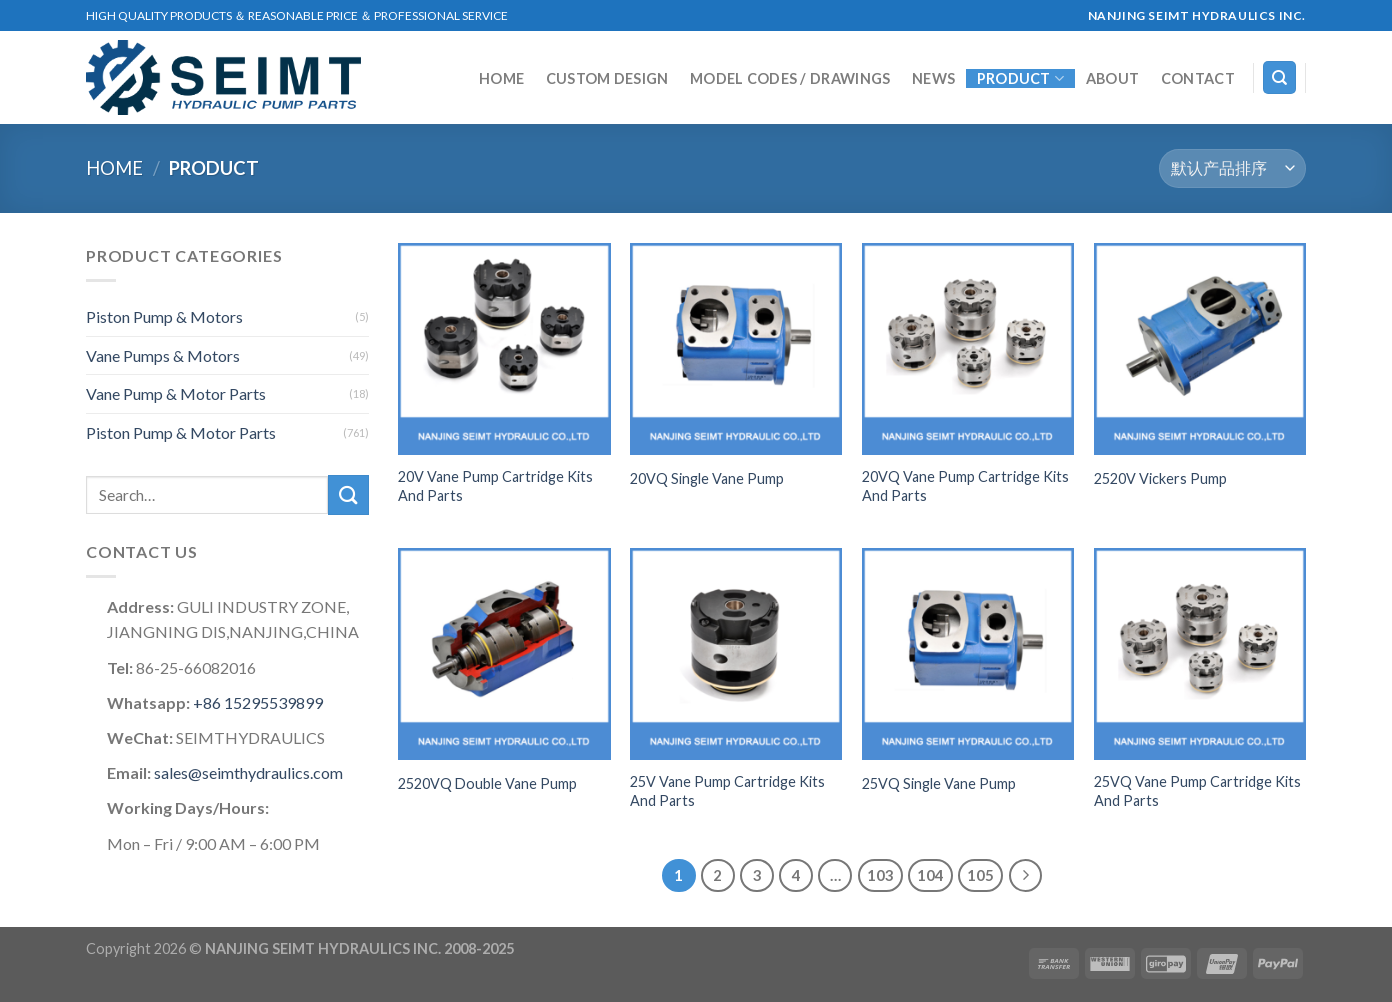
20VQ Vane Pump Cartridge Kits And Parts (965, 486)
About (1112, 79)
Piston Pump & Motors (164, 316)
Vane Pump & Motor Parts (176, 393)
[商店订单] (1232, 168)
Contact (1198, 79)
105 (980, 875)
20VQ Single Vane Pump (707, 478)
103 (880, 875)
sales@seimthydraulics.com (248, 772)
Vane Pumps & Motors (163, 355)
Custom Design (607, 79)
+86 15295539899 (256, 702)
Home (501, 79)
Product (1021, 78)
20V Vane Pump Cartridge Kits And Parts (495, 486)
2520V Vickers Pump (1160, 478)
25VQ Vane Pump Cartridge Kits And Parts (1197, 791)
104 (930, 875)
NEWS (933, 79)
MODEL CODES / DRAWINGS (790, 79)
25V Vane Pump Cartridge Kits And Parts (727, 791)
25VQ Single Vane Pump (939, 783)
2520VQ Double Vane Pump (487, 783)
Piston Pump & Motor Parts (181, 432)
